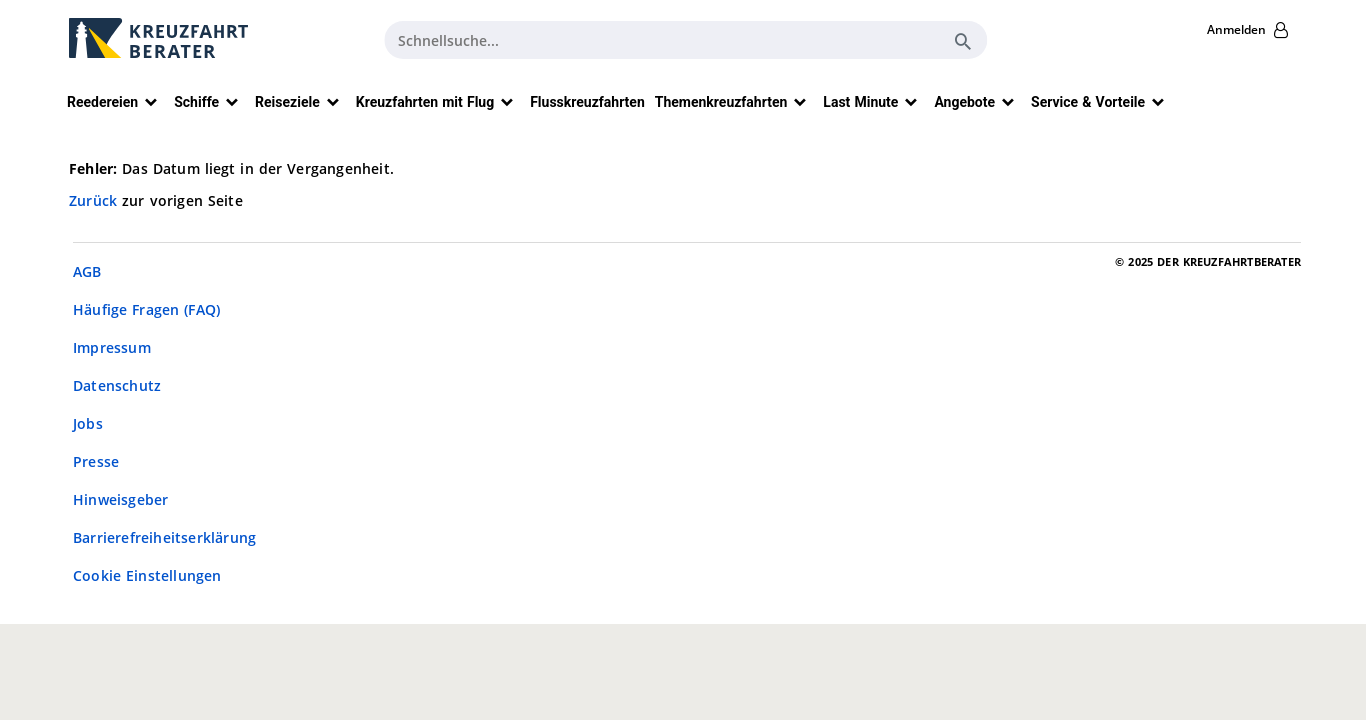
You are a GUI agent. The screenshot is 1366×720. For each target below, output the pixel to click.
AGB (87, 271)
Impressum (112, 347)
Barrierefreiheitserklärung (164, 537)
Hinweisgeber (120, 499)
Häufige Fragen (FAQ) (146, 309)
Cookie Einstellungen (147, 575)
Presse (96, 461)
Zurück (95, 200)
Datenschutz (117, 385)
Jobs (88, 423)
